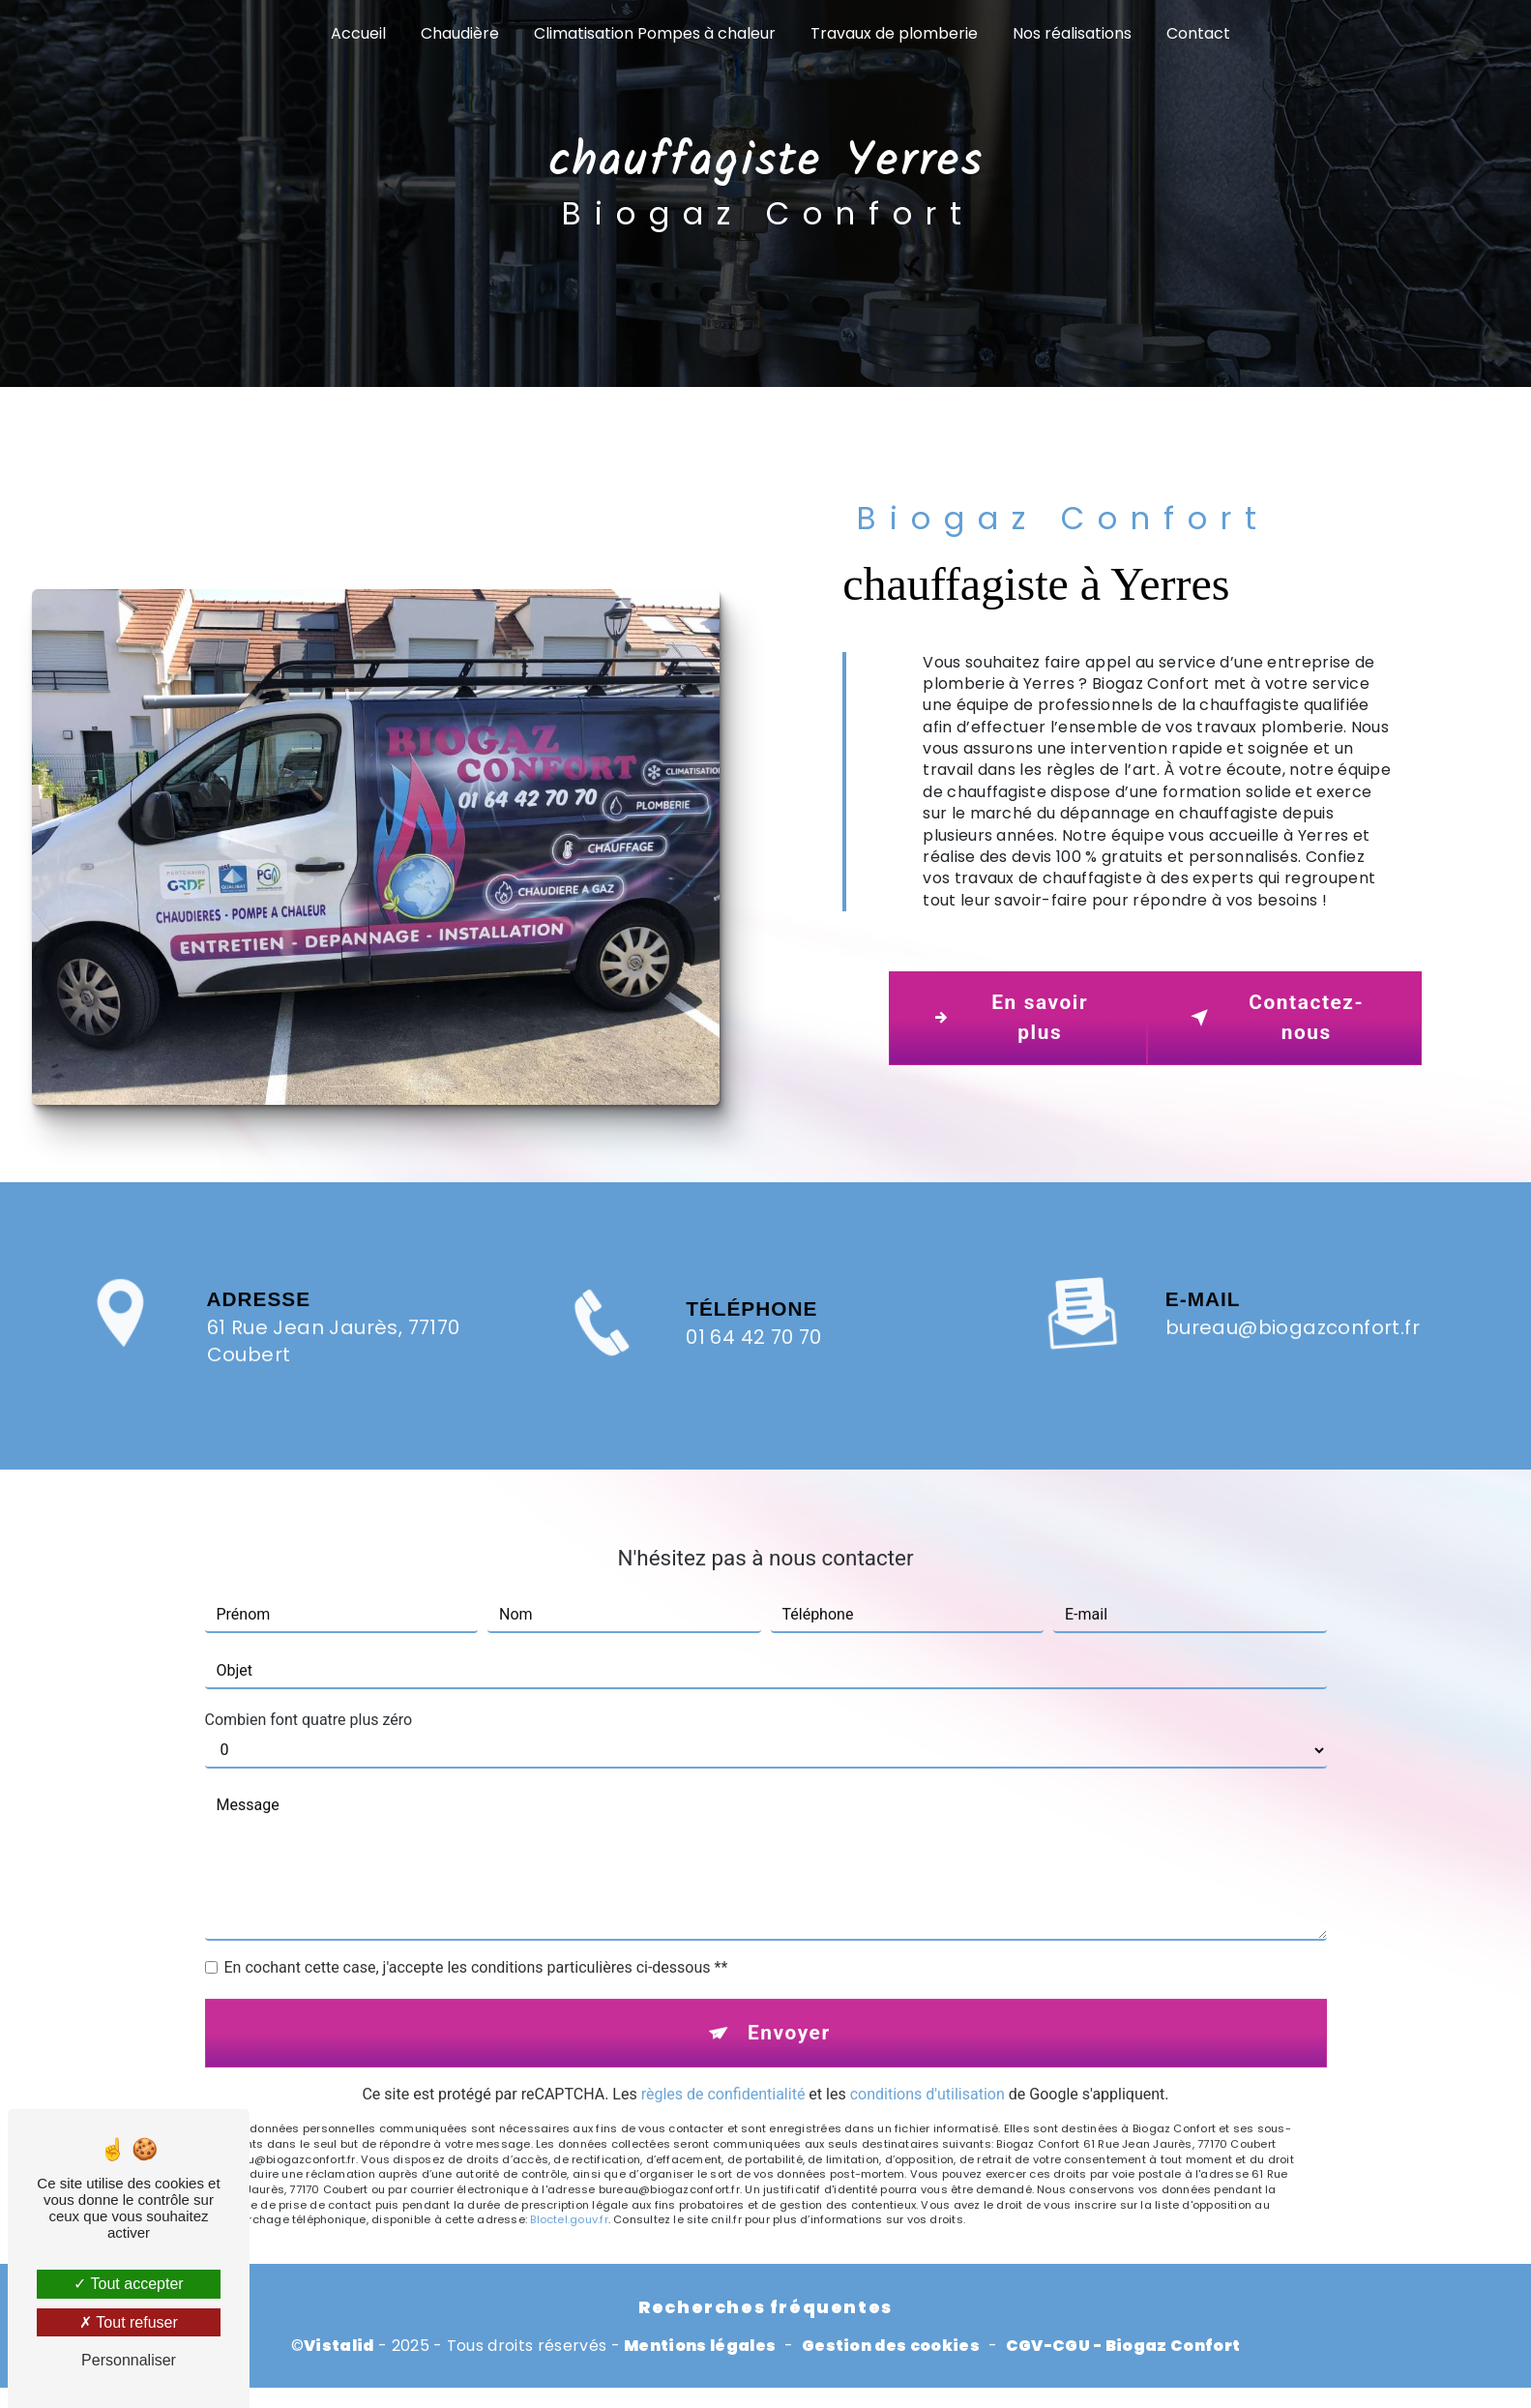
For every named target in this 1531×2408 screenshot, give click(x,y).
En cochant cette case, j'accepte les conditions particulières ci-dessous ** (476, 1931)
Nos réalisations (1072, 33)
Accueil (358, 33)
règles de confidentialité (723, 2058)
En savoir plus (1006, 1017)
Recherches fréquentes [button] (765, 2307)
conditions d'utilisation (927, 2058)
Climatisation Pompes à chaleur (655, 33)
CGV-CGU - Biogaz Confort (1123, 2346)
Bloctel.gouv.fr (568, 2183)
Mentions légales (700, 2346)
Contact (1198, 33)
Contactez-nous (1274, 1017)
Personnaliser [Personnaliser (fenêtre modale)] (128, 2360)
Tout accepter (128, 2283)
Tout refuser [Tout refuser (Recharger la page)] (128, 2322)
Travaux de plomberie (894, 33)
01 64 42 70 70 (754, 1373)
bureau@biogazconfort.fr (1292, 1291)
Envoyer (789, 1996)
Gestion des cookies (891, 2346)
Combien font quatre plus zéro (309, 1684)
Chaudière (460, 33)
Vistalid (339, 2346)
